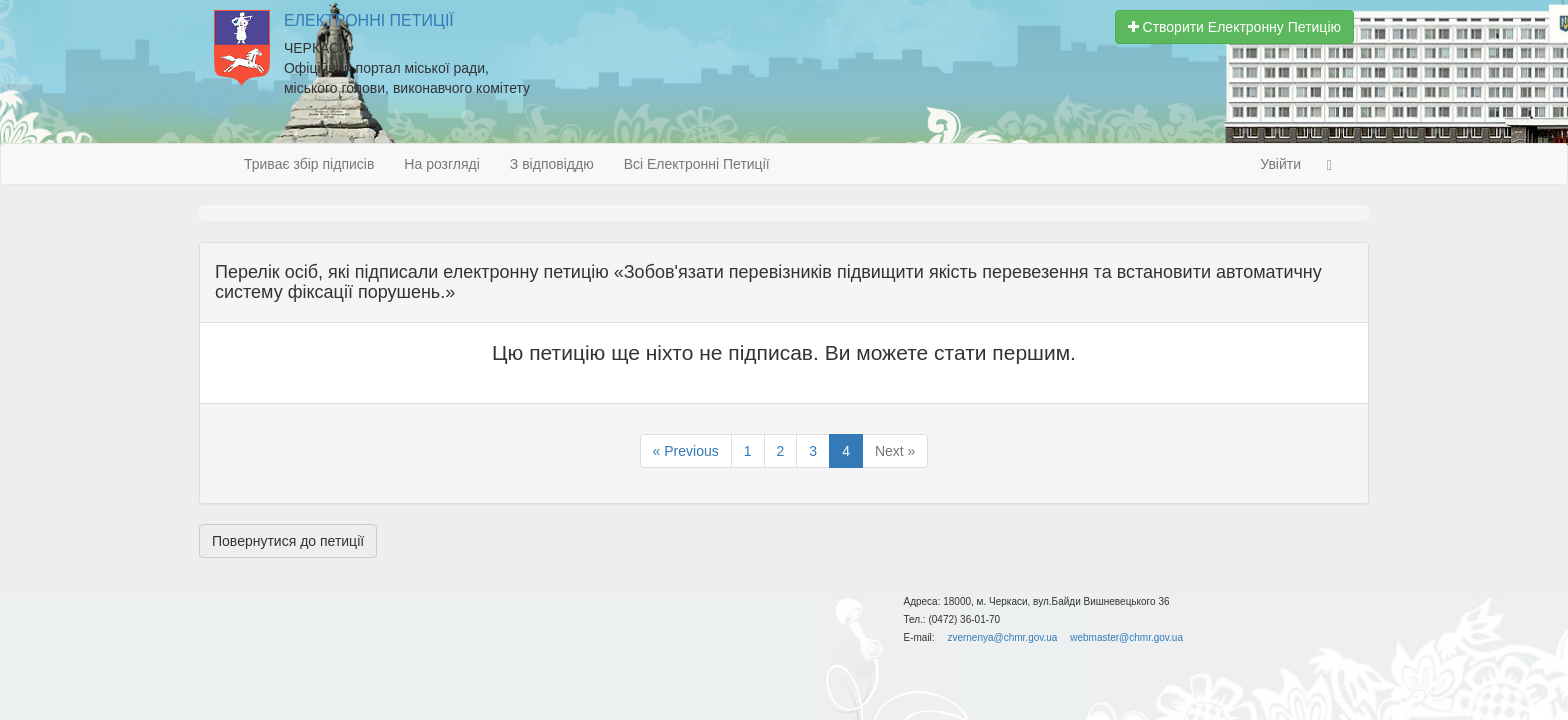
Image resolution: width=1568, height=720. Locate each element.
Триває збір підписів (309, 164)
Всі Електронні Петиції (697, 164)
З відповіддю (552, 164)
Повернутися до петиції (288, 541)
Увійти (1280, 164)
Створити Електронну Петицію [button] (1234, 27)
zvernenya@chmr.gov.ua (1002, 637)
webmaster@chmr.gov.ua (1126, 637)
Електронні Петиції (369, 20)
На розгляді (441, 164)
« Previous (686, 451)
